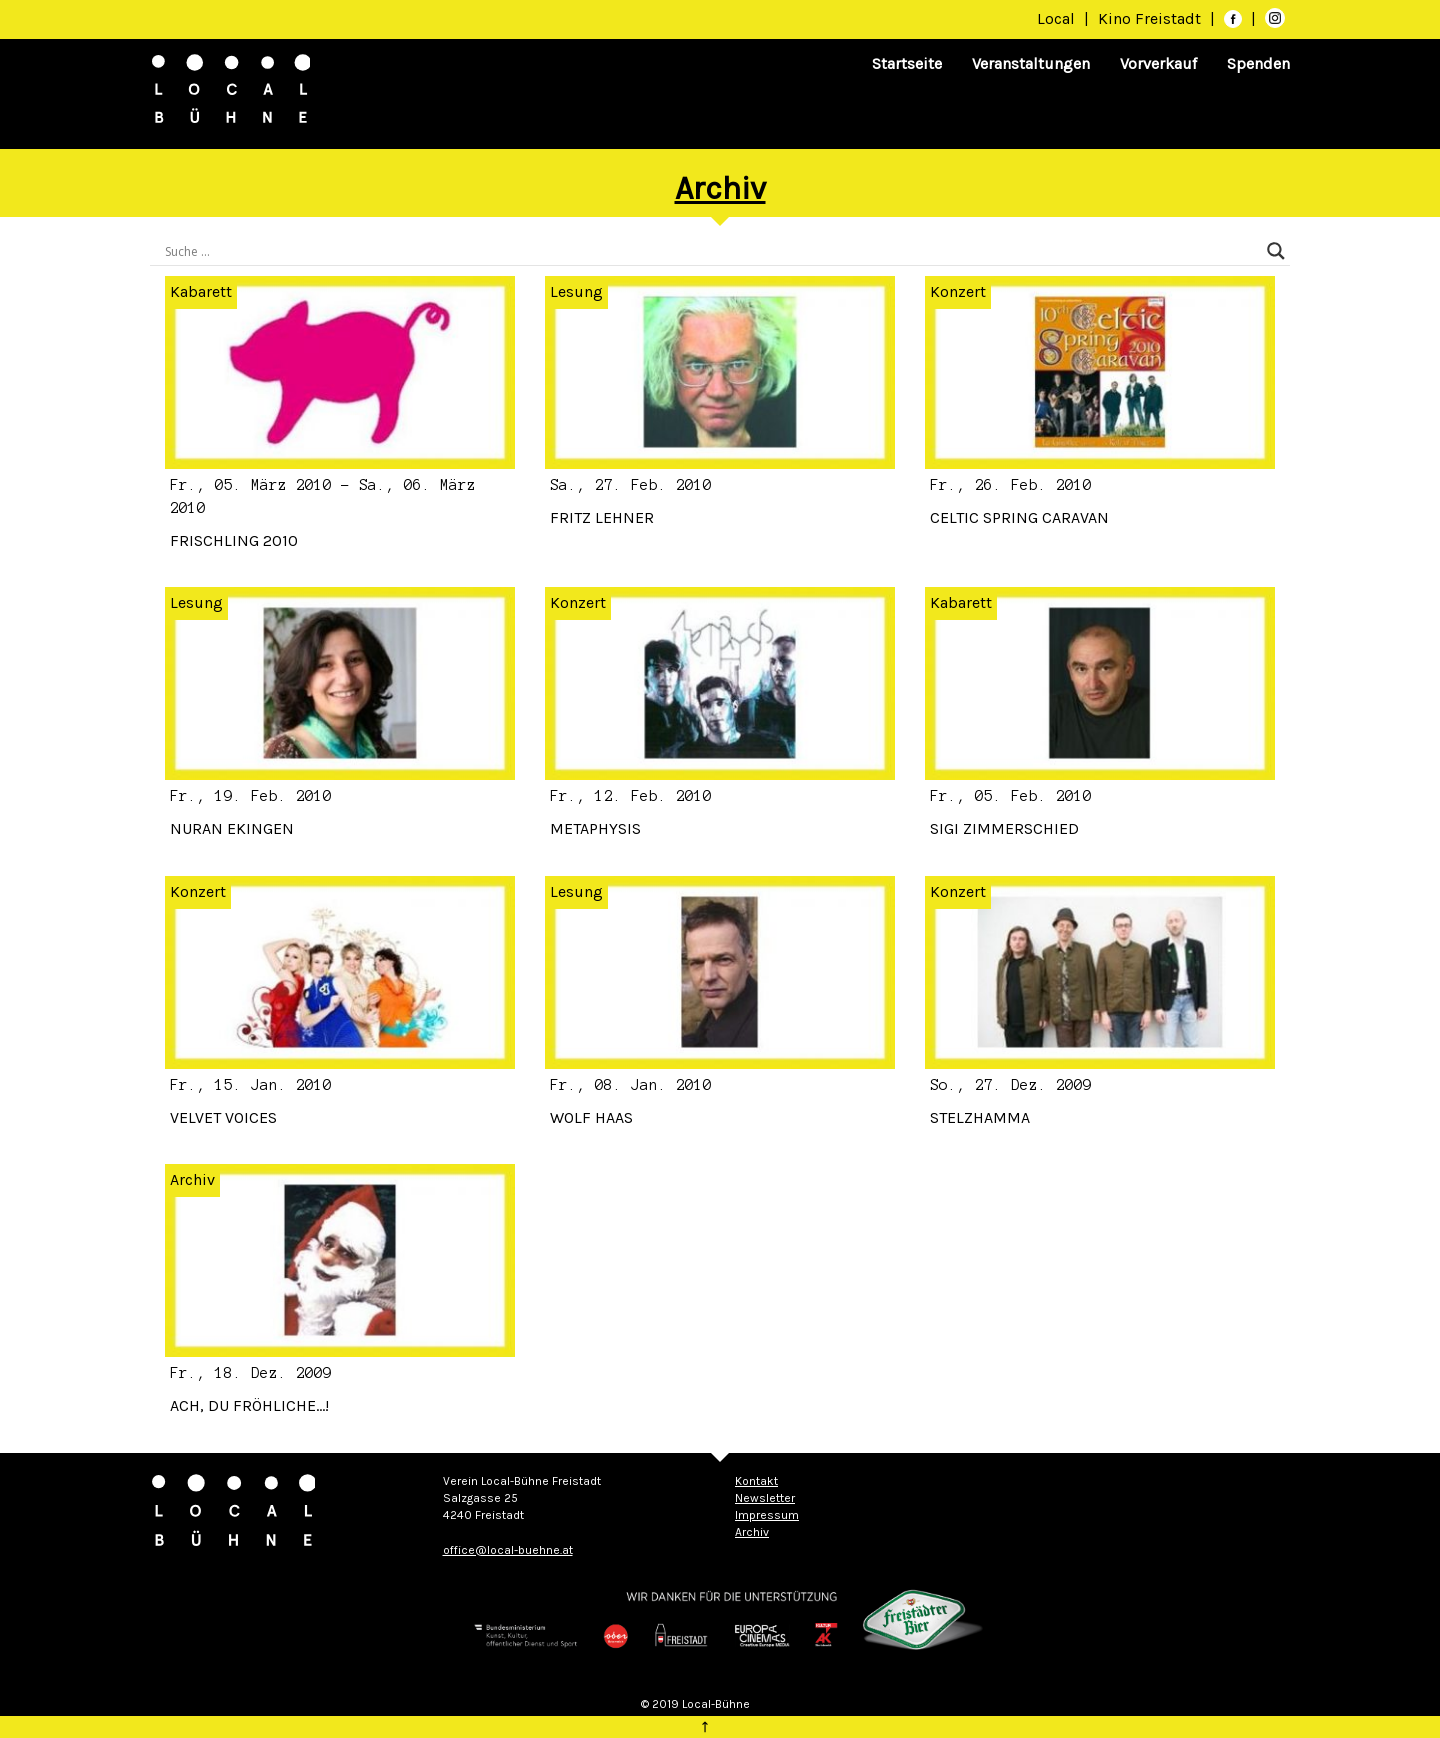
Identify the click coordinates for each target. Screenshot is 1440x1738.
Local (1056, 18)
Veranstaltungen (1031, 63)
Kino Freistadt (1151, 18)
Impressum (767, 1515)
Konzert (958, 291)
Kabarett (201, 291)
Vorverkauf (1158, 63)
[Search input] (711, 251)
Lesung (576, 291)
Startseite (907, 63)
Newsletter (765, 1498)
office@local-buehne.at (508, 1550)
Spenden (1258, 63)
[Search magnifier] (1276, 251)
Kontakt (756, 1481)
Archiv (192, 1179)
